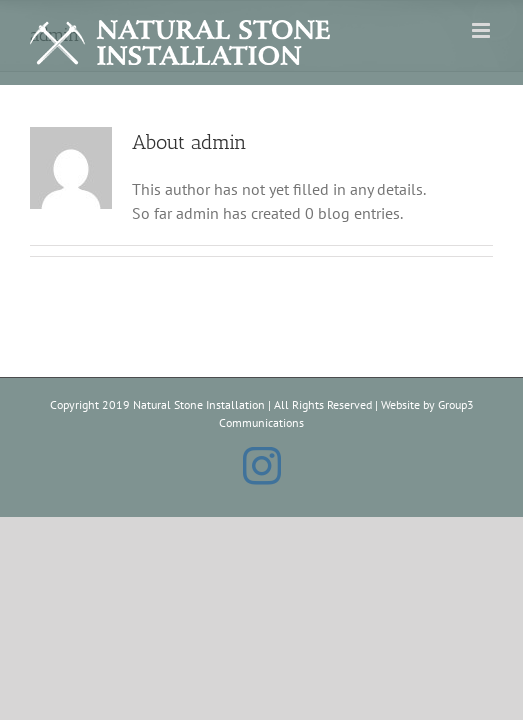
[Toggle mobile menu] (482, 30)
